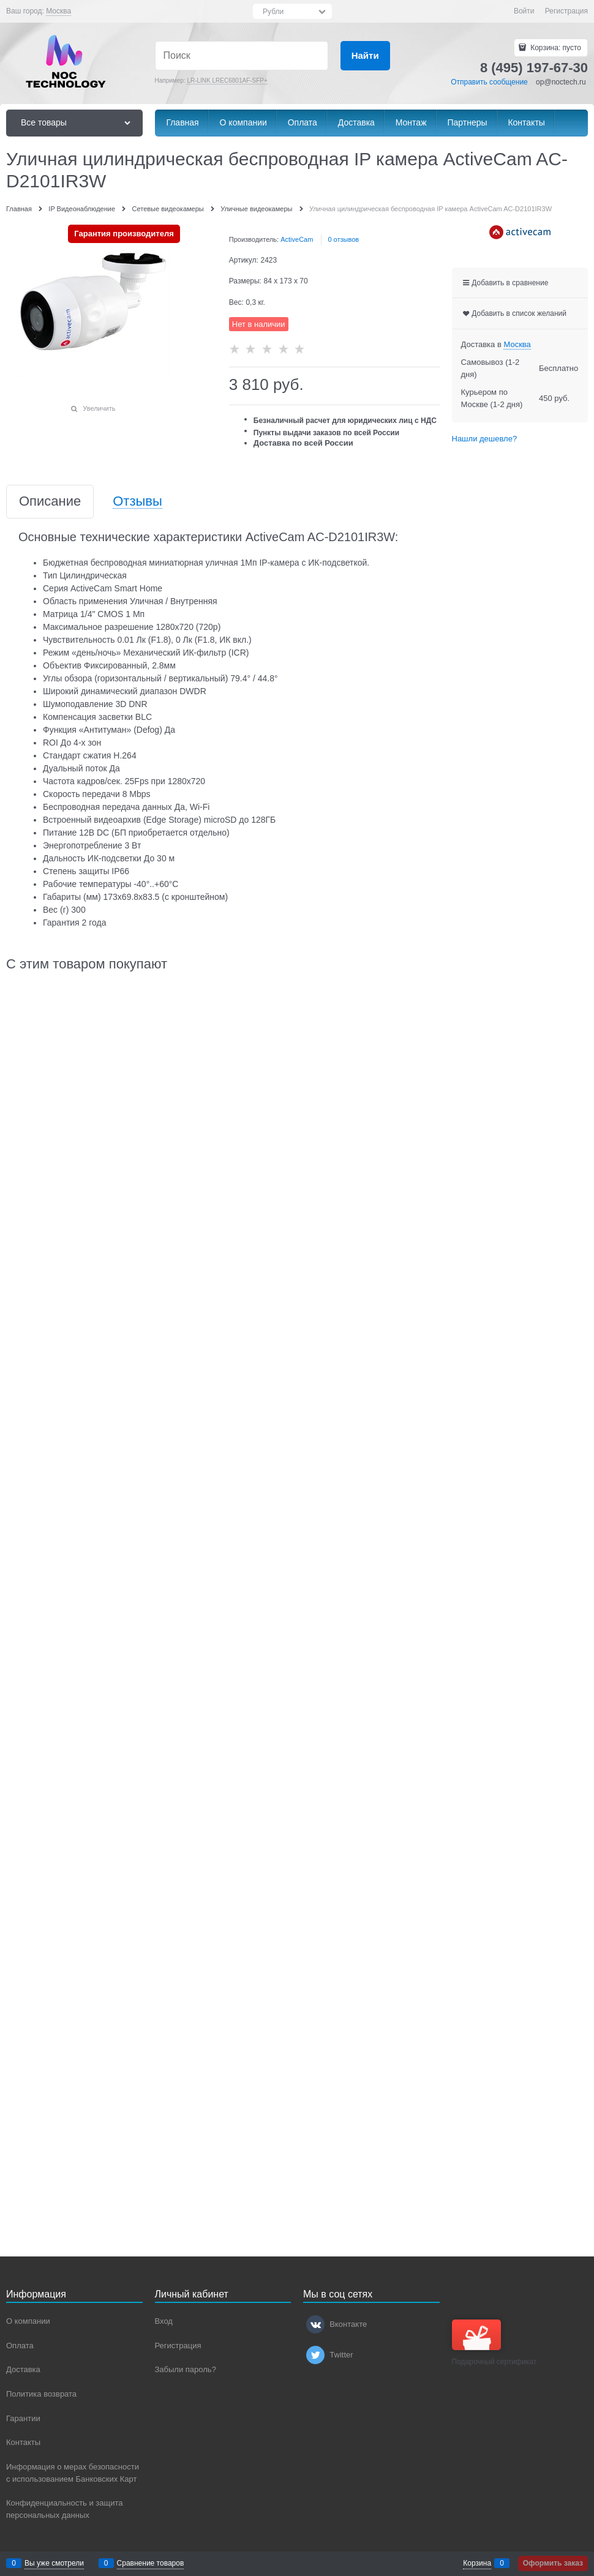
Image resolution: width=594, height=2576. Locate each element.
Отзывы (137, 502)
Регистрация (566, 11)
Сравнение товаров (150, 2563)
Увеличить (99, 408)
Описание (50, 502)
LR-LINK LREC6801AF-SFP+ (227, 80)
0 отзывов (343, 239)
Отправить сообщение (489, 82)
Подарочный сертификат (494, 2343)
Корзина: (554, 47)
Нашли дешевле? (484, 438)
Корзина (477, 2563)
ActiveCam (296, 239)
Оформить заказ (553, 2563)
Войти (524, 11)
